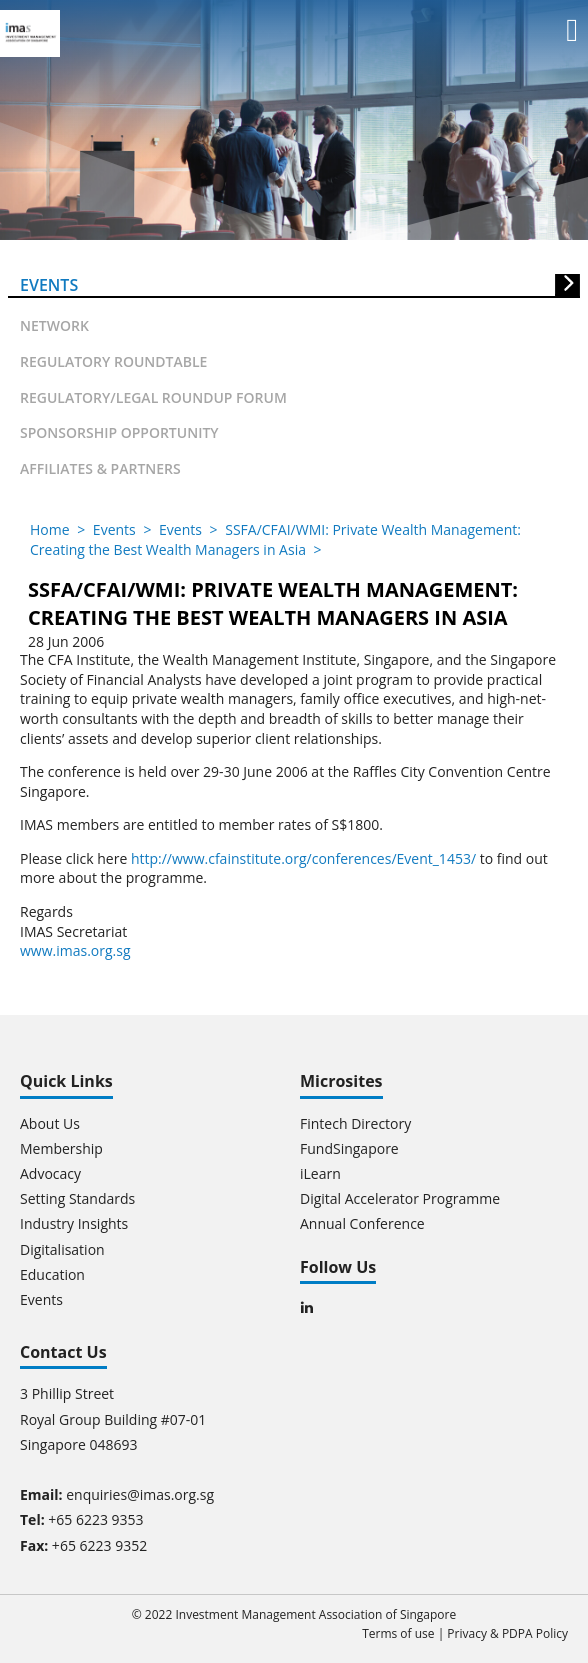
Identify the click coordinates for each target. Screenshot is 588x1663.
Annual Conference (362, 1223)
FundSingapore (349, 1148)
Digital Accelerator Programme (400, 1198)
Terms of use (398, 1633)
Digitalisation (62, 1249)
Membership (61, 1148)
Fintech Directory (355, 1123)
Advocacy (50, 1173)
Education (52, 1274)
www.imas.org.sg (75, 950)
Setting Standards (77, 1198)
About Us (50, 1123)
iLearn (320, 1173)
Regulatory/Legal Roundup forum (153, 397)
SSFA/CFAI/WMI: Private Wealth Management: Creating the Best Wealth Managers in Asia (275, 539)
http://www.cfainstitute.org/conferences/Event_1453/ (303, 858)
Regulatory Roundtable (113, 361)
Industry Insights (74, 1223)
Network (54, 325)
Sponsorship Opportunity (119, 432)
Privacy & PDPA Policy (507, 1633)
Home (50, 529)
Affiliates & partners (100, 468)
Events (49, 285)
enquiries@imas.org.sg (140, 1494)
